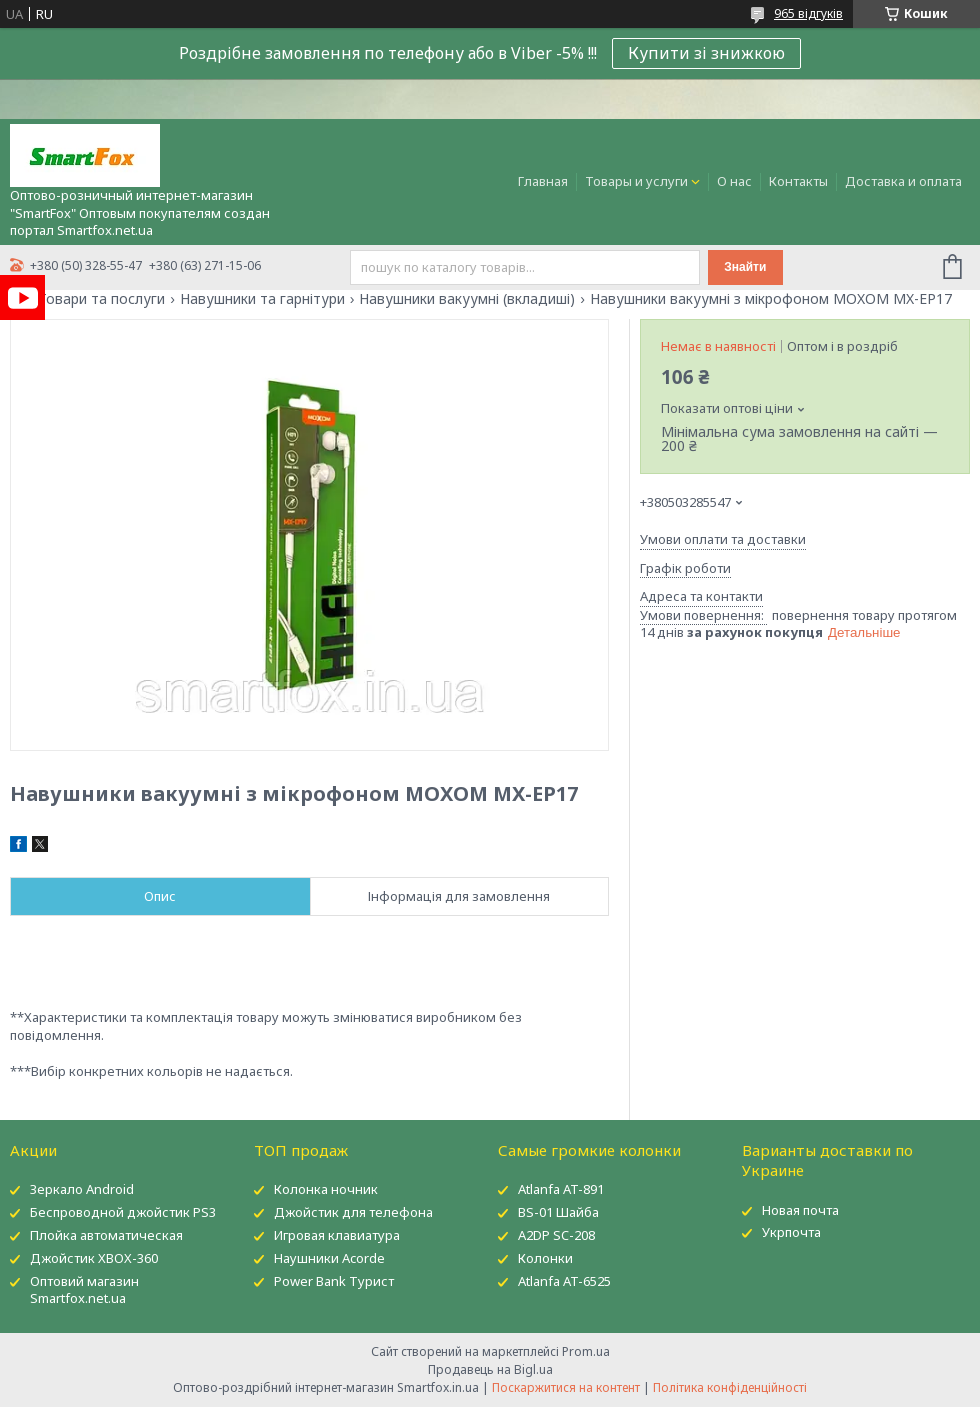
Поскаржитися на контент (566, 1387)
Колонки (545, 1258)
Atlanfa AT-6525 (564, 1281)
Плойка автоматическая (106, 1235)
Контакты (798, 181)
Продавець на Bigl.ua (490, 1369)
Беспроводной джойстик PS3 (123, 1212)
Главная (543, 181)
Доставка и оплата (903, 181)
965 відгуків (808, 13)
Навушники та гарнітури (262, 299)
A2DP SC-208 (556, 1235)
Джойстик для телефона (353, 1212)
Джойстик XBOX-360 (94, 1258)
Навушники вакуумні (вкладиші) (467, 299)
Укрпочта (791, 1232)
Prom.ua (586, 1351)
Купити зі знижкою (706, 53)
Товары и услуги (636, 181)
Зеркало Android (82, 1189)
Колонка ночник (326, 1189)
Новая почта (800, 1210)
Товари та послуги (101, 299)
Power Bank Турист (334, 1281)
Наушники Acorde (329, 1258)
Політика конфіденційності (730, 1387)
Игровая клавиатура (337, 1235)
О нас (734, 181)
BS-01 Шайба (558, 1212)
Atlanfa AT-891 (561, 1189)
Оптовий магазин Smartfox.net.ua (84, 1289)
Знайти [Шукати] (745, 267)
